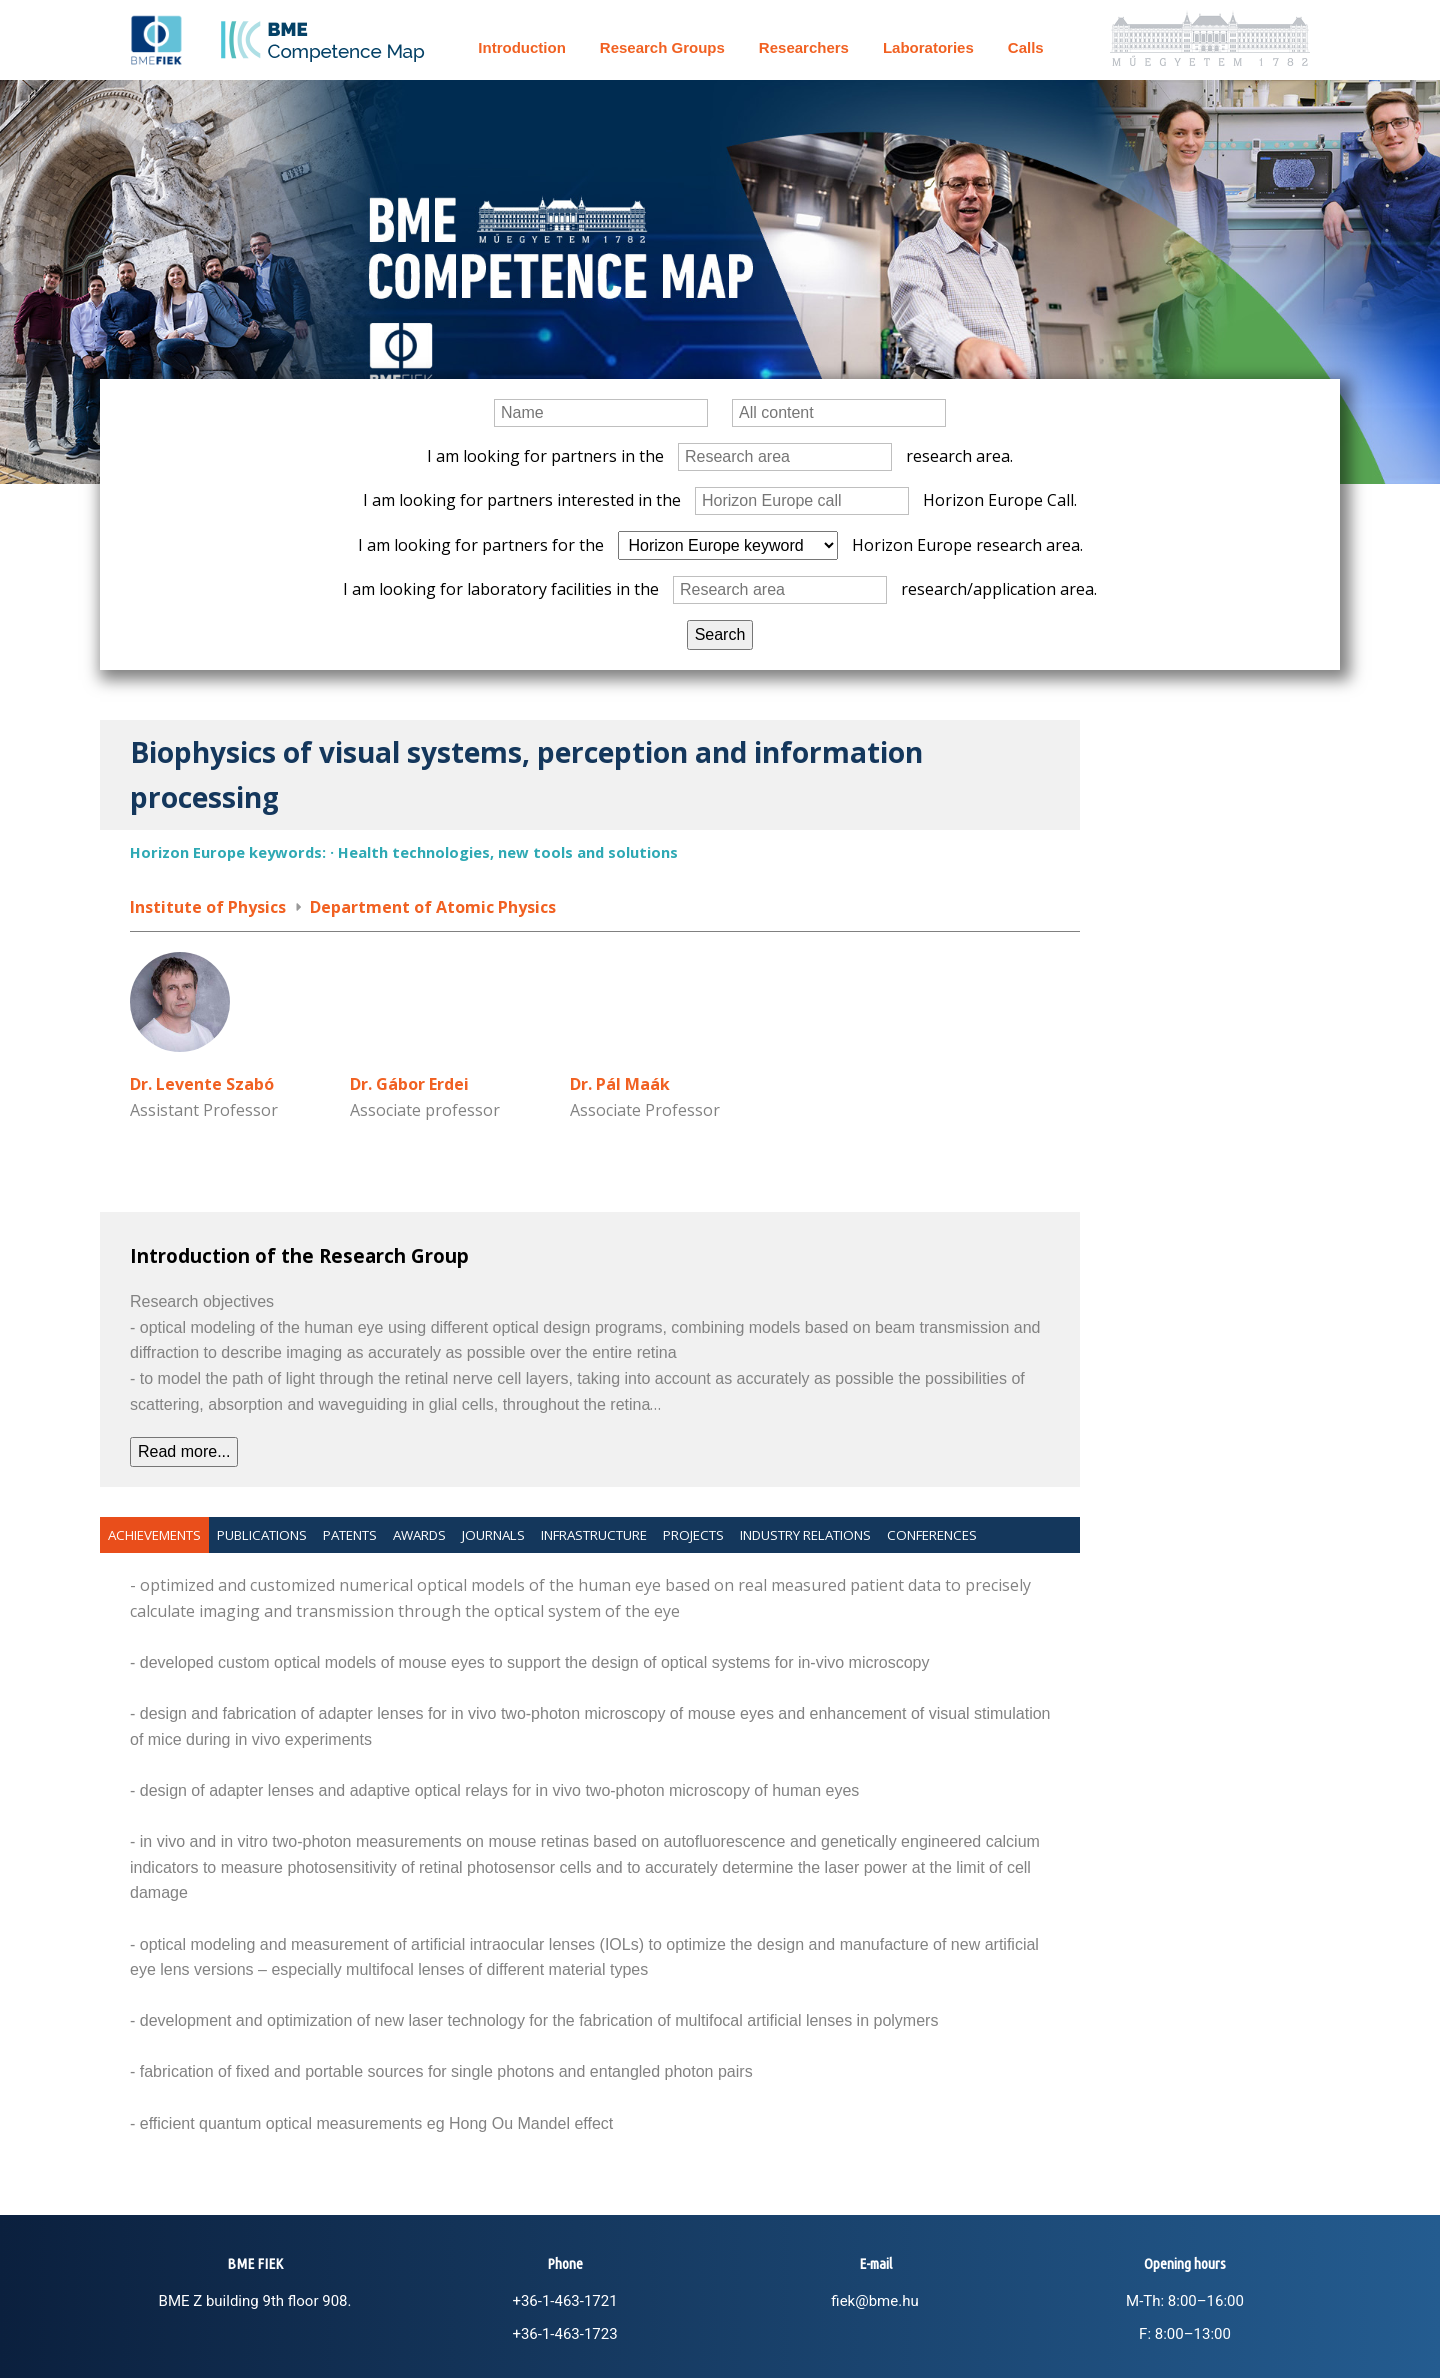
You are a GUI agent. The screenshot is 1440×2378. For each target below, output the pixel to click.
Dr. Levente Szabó (202, 1084)
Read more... (184, 1451)
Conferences (932, 1535)
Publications (262, 1535)
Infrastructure (594, 1535)
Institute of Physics (208, 907)
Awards (419, 1535)
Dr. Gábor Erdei (409, 1084)
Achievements (154, 1535)
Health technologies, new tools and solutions (508, 852)
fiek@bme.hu (874, 2301)
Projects (693, 1535)
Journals (493, 1535)
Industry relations (805, 1535)
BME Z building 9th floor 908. (255, 2301)
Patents (350, 1535)
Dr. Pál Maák (620, 1084)
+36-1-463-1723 (564, 2334)
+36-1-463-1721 (564, 2301)
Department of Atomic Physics (433, 907)
